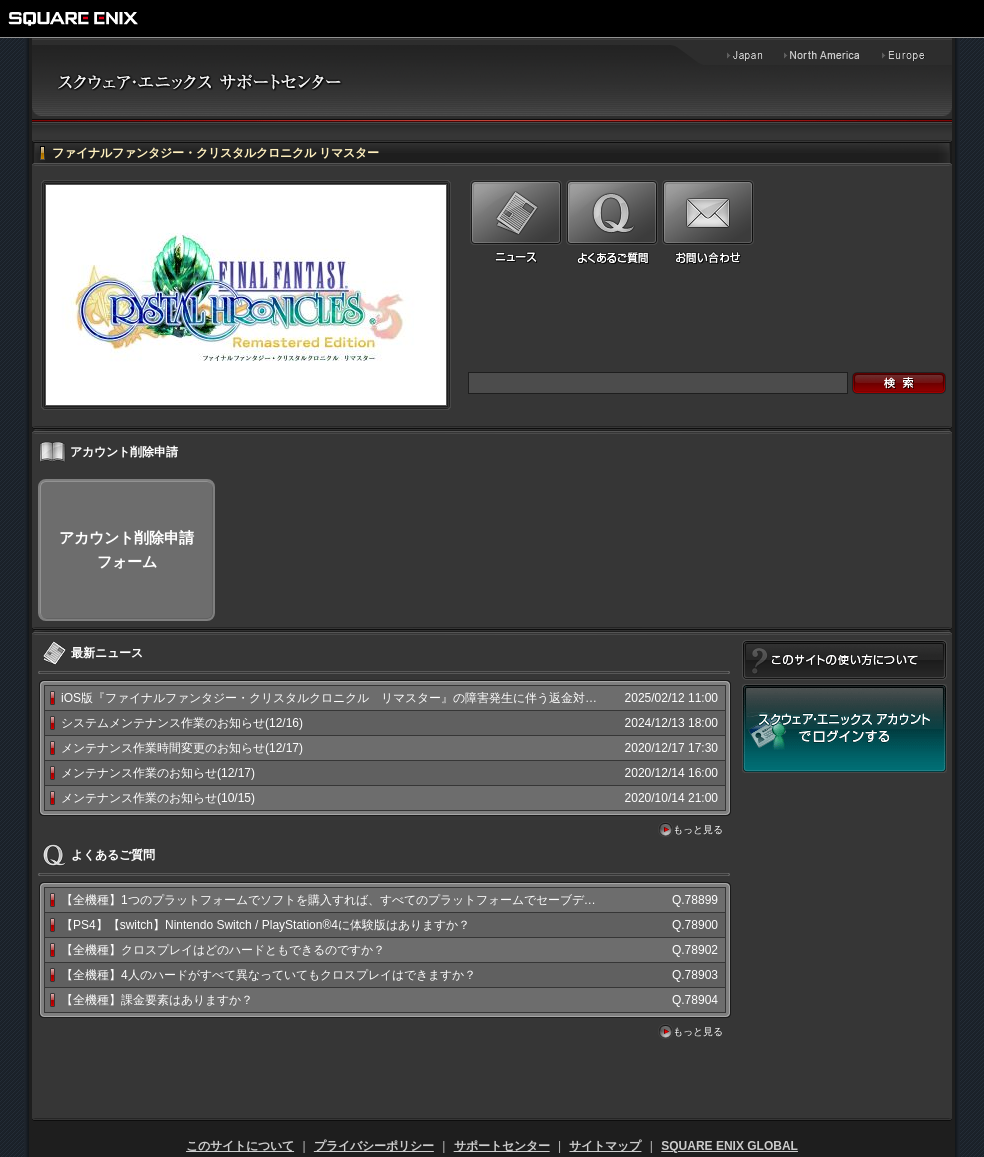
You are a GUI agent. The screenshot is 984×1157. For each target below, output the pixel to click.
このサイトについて (240, 1146)
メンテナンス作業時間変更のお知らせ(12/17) (182, 748)
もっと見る (698, 829)
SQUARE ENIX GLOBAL (729, 1146)
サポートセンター (502, 1146)
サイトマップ (605, 1146)
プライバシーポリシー (374, 1146)
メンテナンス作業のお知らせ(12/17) (158, 773)
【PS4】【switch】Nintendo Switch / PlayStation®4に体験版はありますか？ (265, 925)
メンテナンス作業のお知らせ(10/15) (158, 798)
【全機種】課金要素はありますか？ (157, 1000)
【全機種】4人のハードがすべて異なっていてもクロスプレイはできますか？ (268, 975)
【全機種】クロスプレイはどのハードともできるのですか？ (223, 950)
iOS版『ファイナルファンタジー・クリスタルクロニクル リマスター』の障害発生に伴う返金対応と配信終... (358, 698)
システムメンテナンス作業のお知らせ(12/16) (182, 723)
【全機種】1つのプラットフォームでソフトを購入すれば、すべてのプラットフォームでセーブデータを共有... (357, 900)
